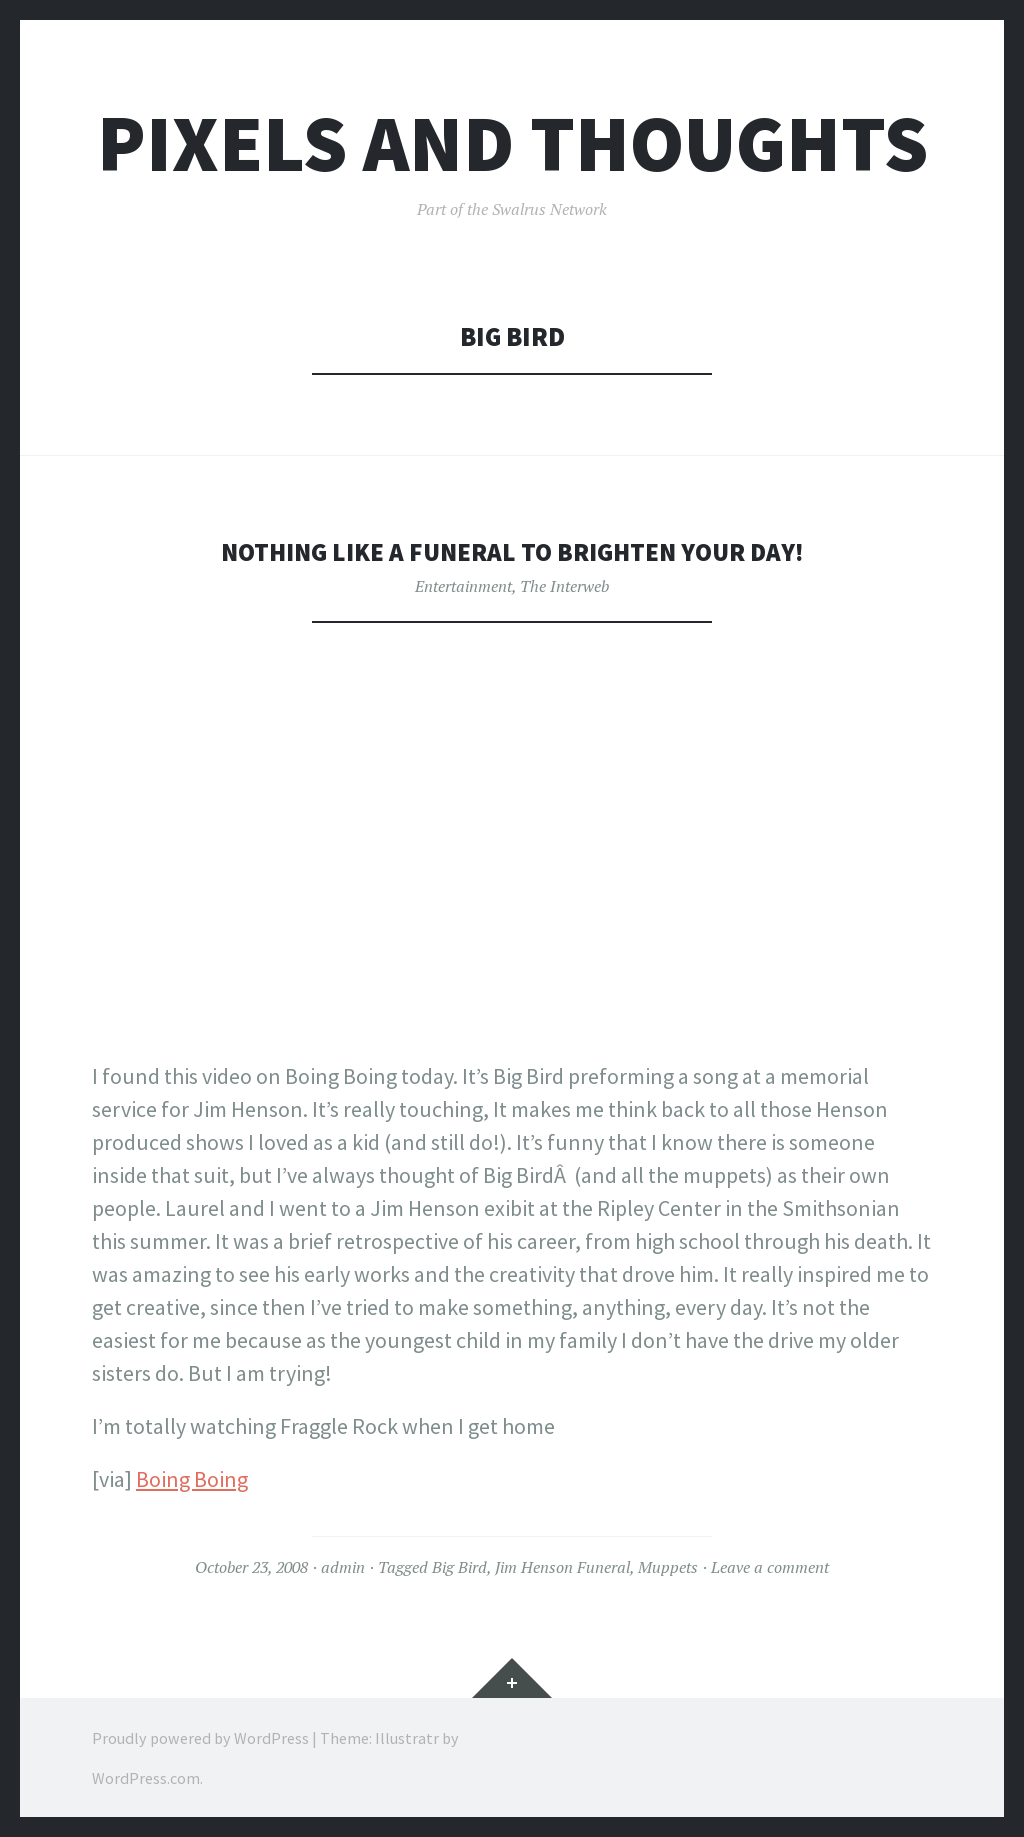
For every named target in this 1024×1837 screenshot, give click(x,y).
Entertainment (463, 586)
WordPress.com (146, 1777)
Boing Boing (192, 1479)
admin (343, 1567)
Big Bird (459, 1567)
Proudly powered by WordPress (200, 1737)
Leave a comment (770, 1567)
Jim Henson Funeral (562, 1567)
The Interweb (564, 586)
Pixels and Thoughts (512, 143)
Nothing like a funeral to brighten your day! (512, 551)
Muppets (668, 1567)
